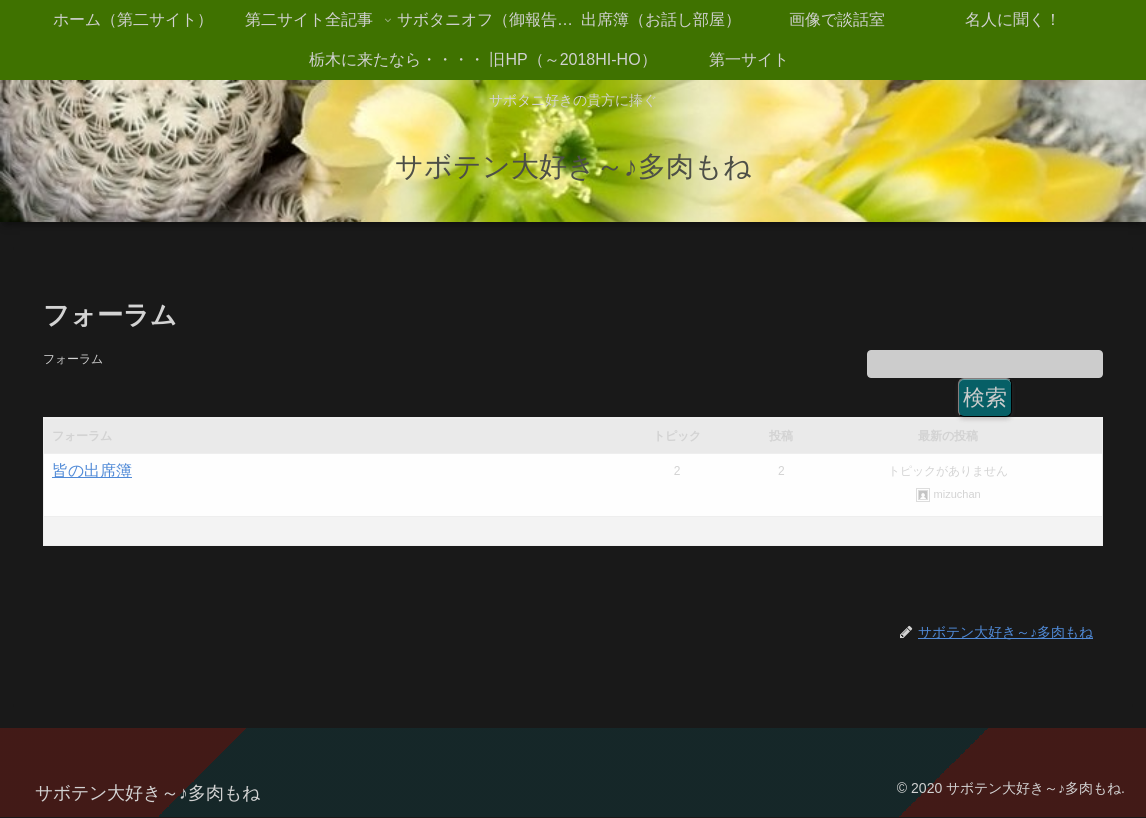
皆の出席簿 (92, 471)
